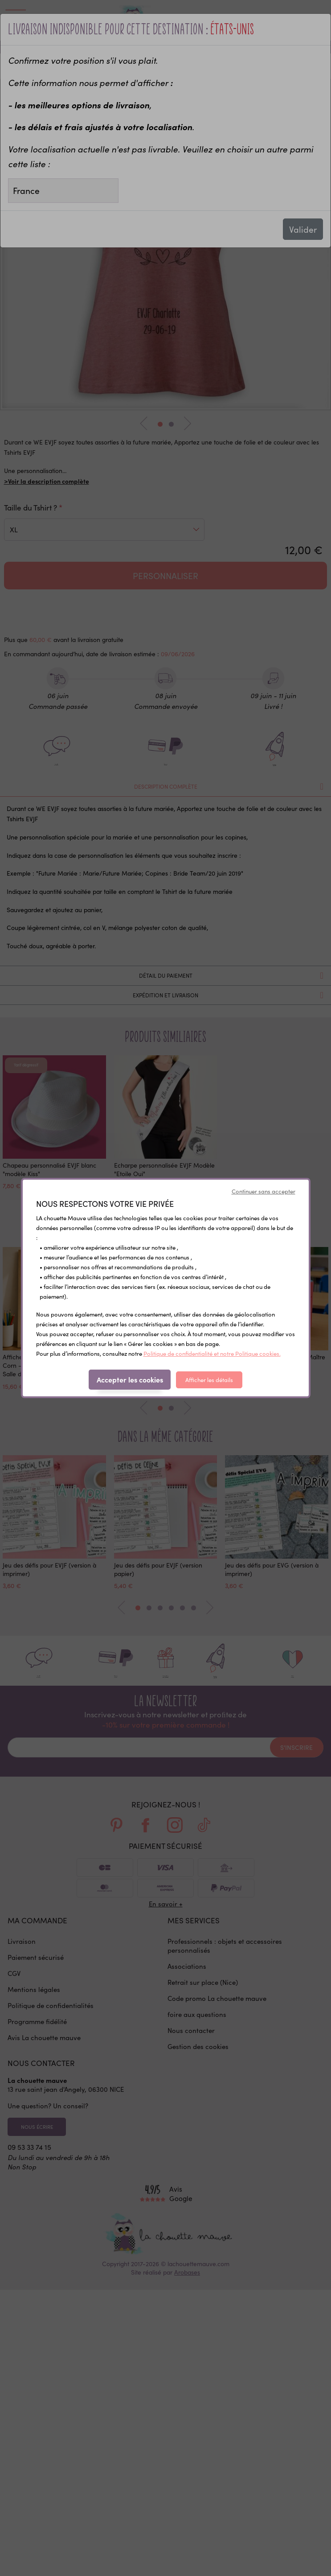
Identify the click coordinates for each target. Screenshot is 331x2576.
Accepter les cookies (130, 1379)
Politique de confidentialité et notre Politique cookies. (212, 1354)
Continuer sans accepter (263, 1191)
